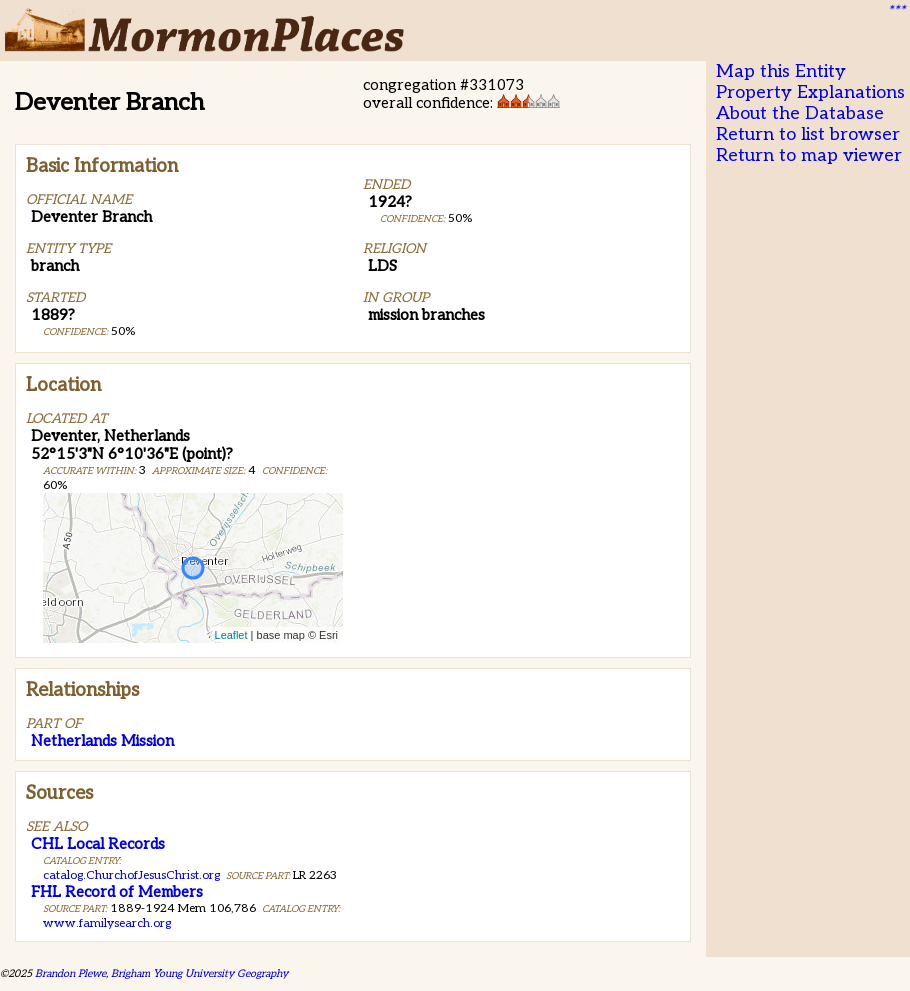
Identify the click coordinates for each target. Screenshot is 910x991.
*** (896, 11)
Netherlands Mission (102, 741)
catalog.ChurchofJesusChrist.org (131, 875)
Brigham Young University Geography (199, 973)
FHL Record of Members (117, 892)
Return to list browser (808, 134)
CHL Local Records (98, 844)
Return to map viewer (809, 155)
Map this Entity (781, 71)
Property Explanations (810, 92)
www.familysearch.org (107, 923)
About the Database (800, 113)
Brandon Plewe (70, 973)
